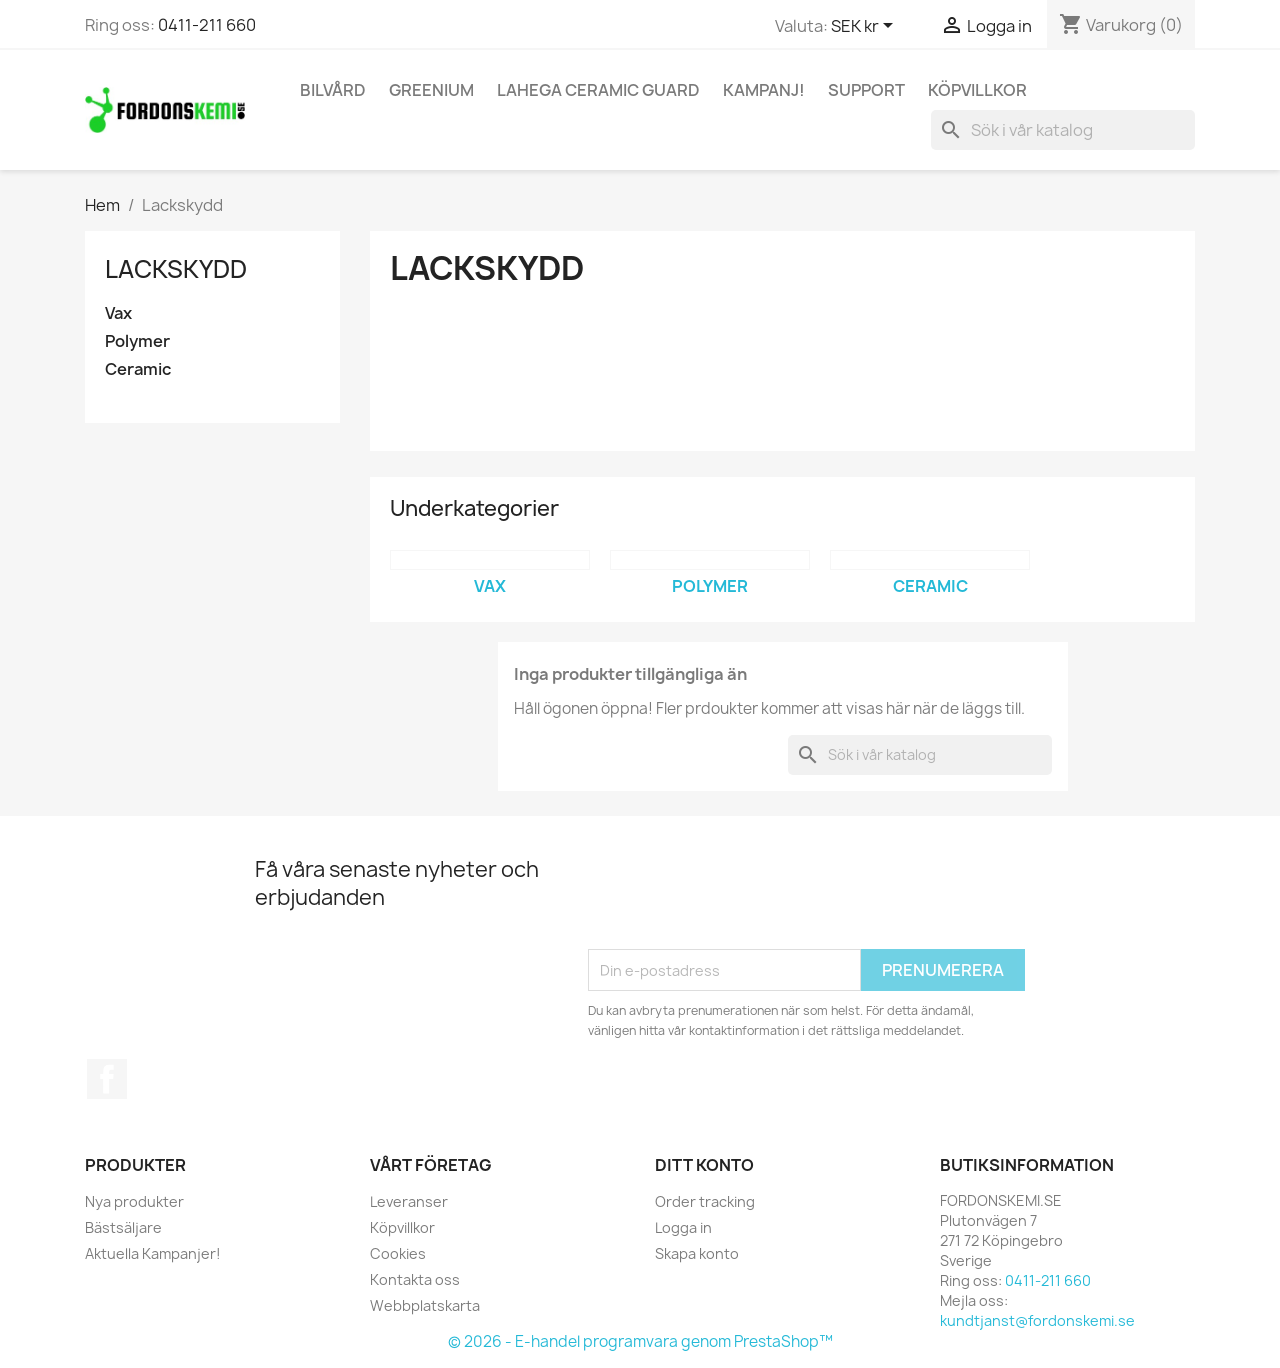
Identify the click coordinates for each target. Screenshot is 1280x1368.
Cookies (398, 1253)
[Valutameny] (865, 27)
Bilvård (333, 90)
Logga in (683, 1227)
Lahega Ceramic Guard (598, 90)
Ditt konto (704, 1165)
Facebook (107, 1079)
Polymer (137, 341)
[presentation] (740, 900)
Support (866, 90)
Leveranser (409, 1201)
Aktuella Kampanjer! (153, 1253)
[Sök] (1063, 130)
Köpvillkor (977, 90)
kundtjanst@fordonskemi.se (1037, 1320)
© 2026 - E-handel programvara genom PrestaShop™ (640, 1341)
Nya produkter (134, 1201)
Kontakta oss (415, 1279)
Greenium (431, 90)
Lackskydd (176, 269)
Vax (118, 313)
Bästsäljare (123, 1227)
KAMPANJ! (764, 90)
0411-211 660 (207, 25)
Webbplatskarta (425, 1305)
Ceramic (138, 369)
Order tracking (705, 1201)
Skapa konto (697, 1253)
